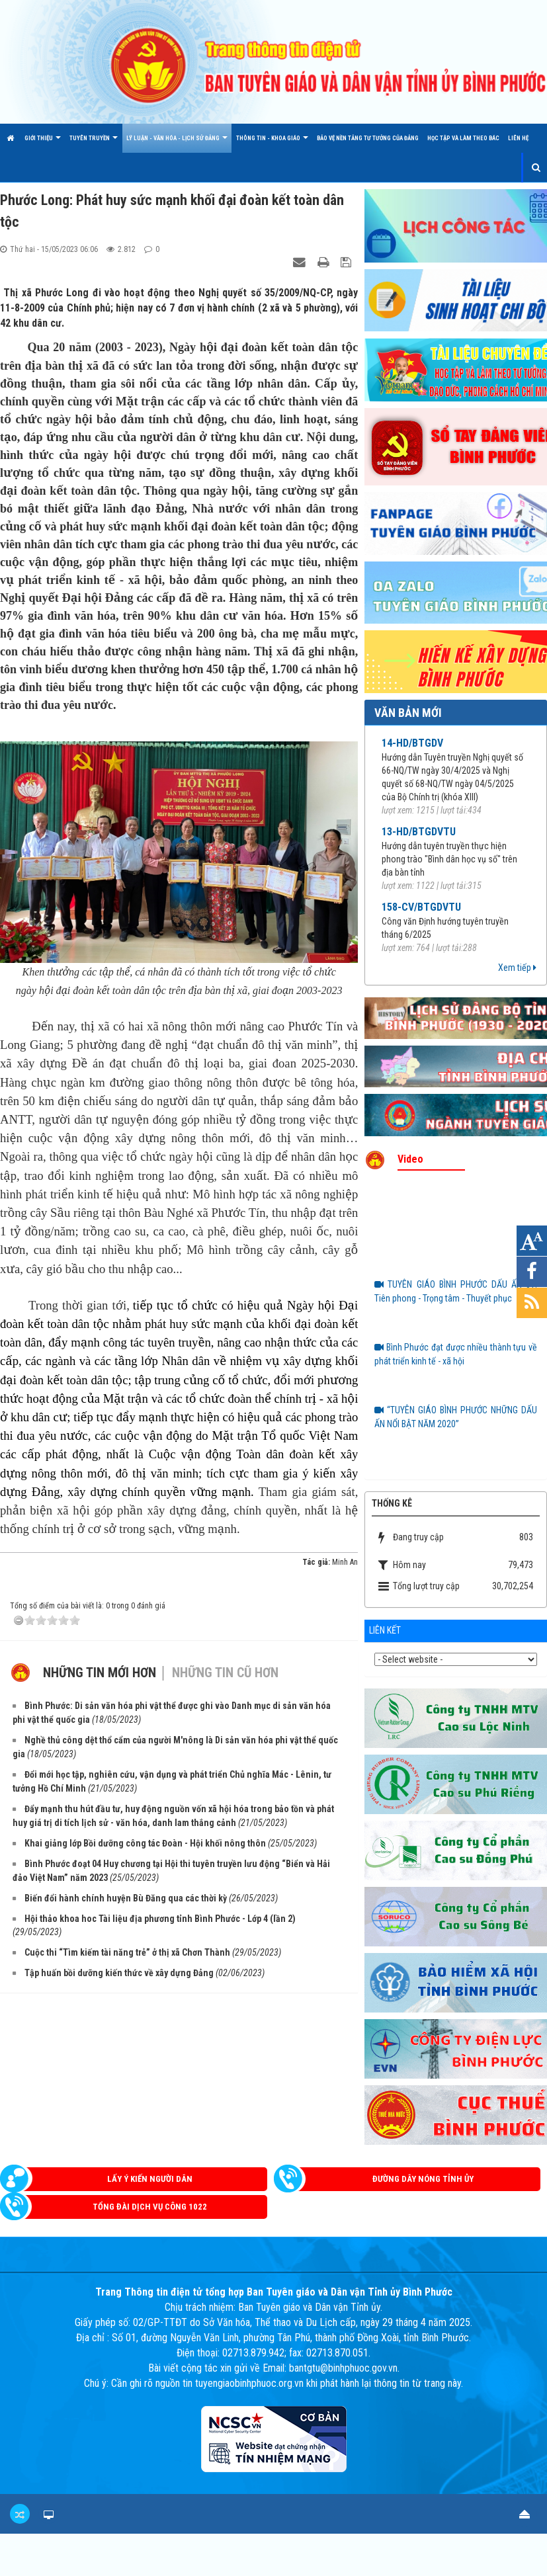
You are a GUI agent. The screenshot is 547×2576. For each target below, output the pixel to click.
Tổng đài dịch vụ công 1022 (150, 2207)
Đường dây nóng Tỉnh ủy (423, 2179)
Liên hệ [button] (518, 138)
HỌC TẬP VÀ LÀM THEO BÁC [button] (463, 138)
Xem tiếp (517, 967)
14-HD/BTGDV (412, 743)
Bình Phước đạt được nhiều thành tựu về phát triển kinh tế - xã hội (455, 1354)
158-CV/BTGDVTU (421, 907)
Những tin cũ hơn (225, 1673)
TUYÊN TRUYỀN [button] (93, 144)
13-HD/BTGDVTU (419, 831)
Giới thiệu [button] (42, 144)
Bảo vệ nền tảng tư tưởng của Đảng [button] (368, 138)
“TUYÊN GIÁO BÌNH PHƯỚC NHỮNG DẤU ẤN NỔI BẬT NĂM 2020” (455, 1417)
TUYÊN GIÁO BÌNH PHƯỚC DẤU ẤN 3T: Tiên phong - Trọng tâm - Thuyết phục (455, 1291)
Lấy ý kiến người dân (149, 2179)
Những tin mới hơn (99, 1673)
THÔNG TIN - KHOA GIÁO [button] (272, 144)
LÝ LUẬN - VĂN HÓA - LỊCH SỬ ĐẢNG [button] (177, 144)
